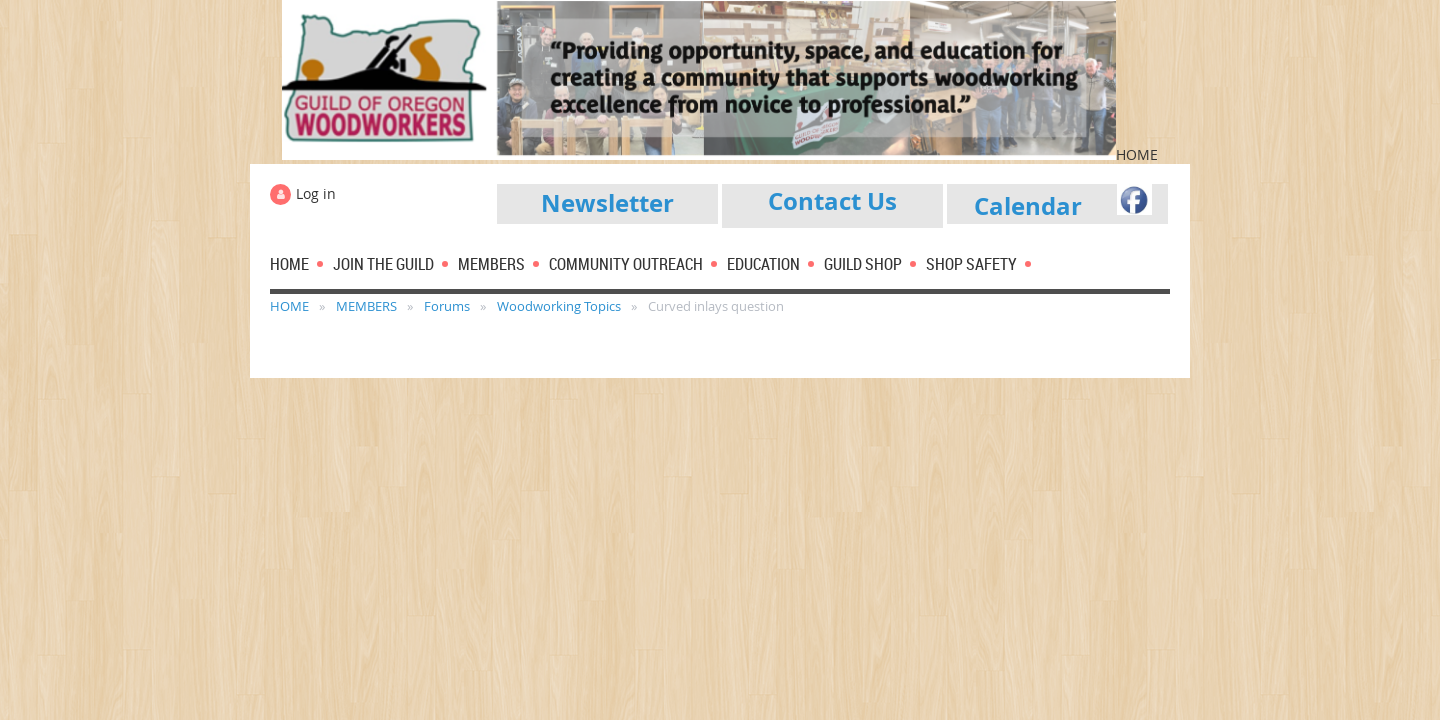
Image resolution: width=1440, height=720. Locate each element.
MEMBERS (366, 306)
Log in (316, 193)
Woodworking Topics (559, 306)
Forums (447, 306)
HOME (289, 306)
